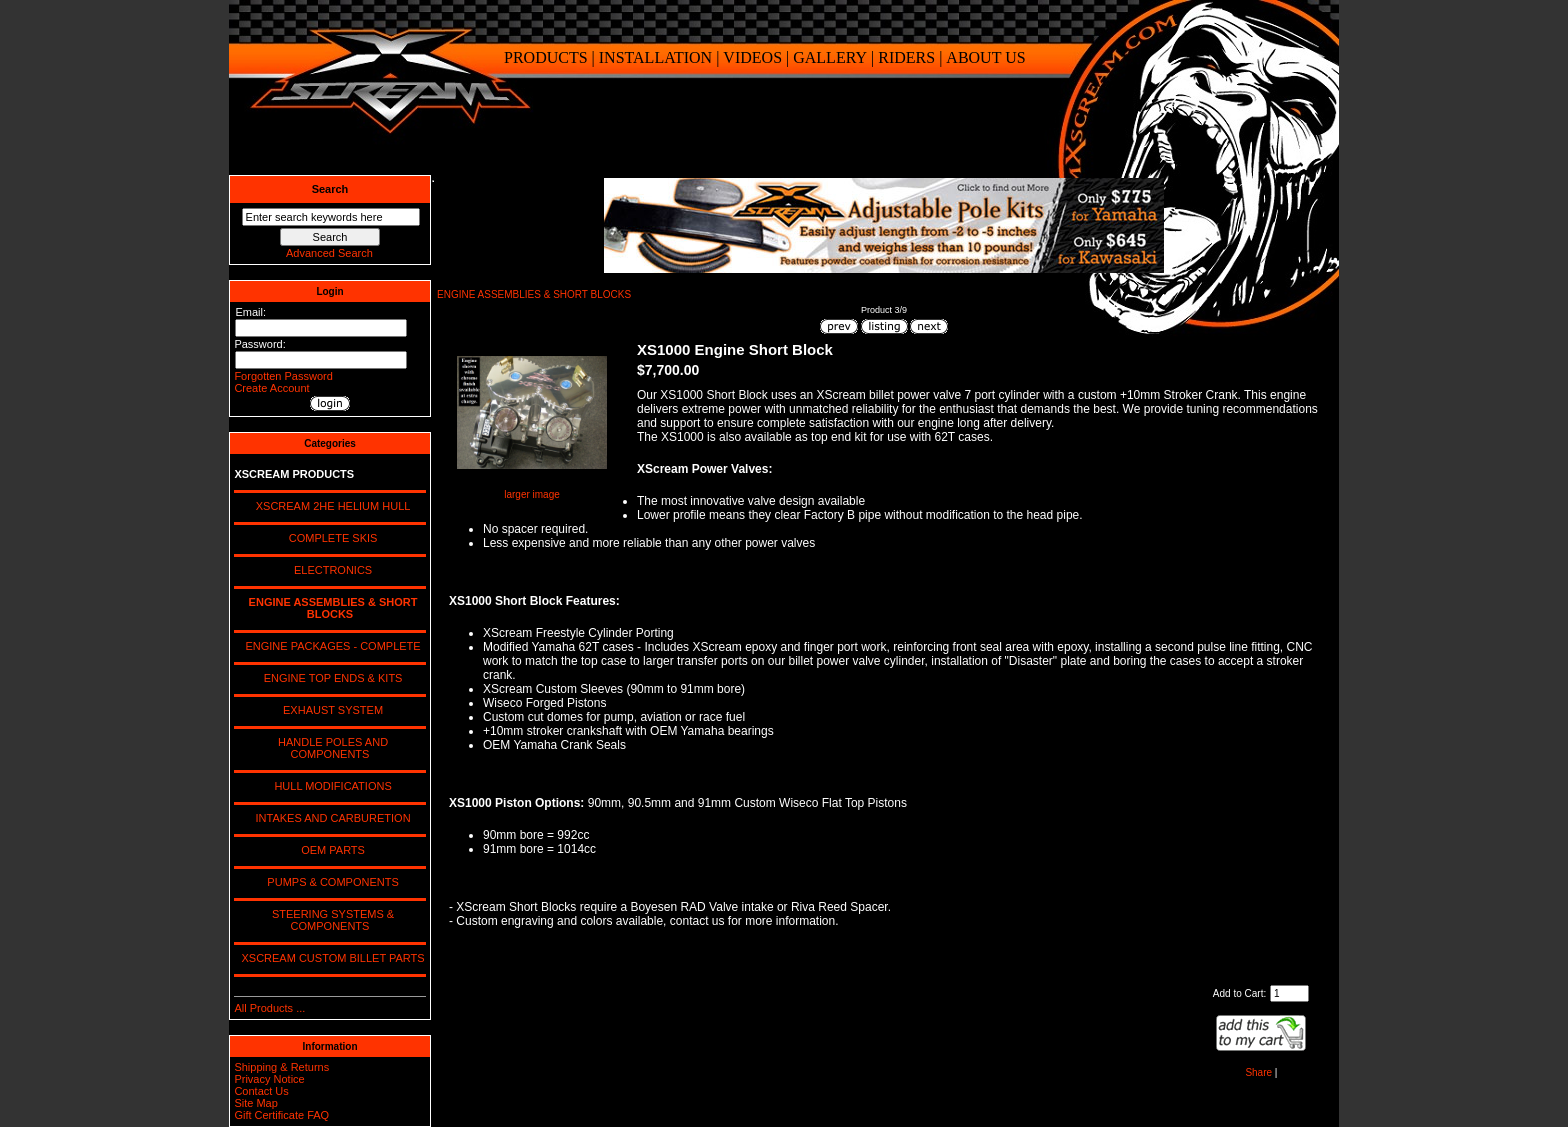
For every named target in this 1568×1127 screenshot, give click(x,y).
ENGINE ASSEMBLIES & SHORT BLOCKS (534, 294)
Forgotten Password (283, 376)
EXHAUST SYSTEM (330, 710)
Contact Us (261, 1091)
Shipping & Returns (281, 1067)
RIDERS (906, 57)
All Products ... (269, 1008)
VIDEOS (752, 57)
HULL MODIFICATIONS (329, 786)
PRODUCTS (546, 57)
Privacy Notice (269, 1079)
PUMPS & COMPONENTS (330, 882)
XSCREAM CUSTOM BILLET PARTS (329, 958)
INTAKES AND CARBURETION (329, 818)
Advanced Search (329, 253)
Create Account (271, 388)
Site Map (255, 1103)
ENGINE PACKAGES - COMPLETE (329, 646)
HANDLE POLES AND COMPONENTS (330, 748)
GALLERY (830, 57)
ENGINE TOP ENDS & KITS (330, 678)
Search (330, 189)
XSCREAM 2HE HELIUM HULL (330, 506)
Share (1258, 1072)
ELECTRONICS (330, 570)
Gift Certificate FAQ (281, 1115)
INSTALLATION (655, 57)
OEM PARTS (330, 850)
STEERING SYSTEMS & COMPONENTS (330, 920)
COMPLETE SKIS (330, 538)
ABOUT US (985, 57)
